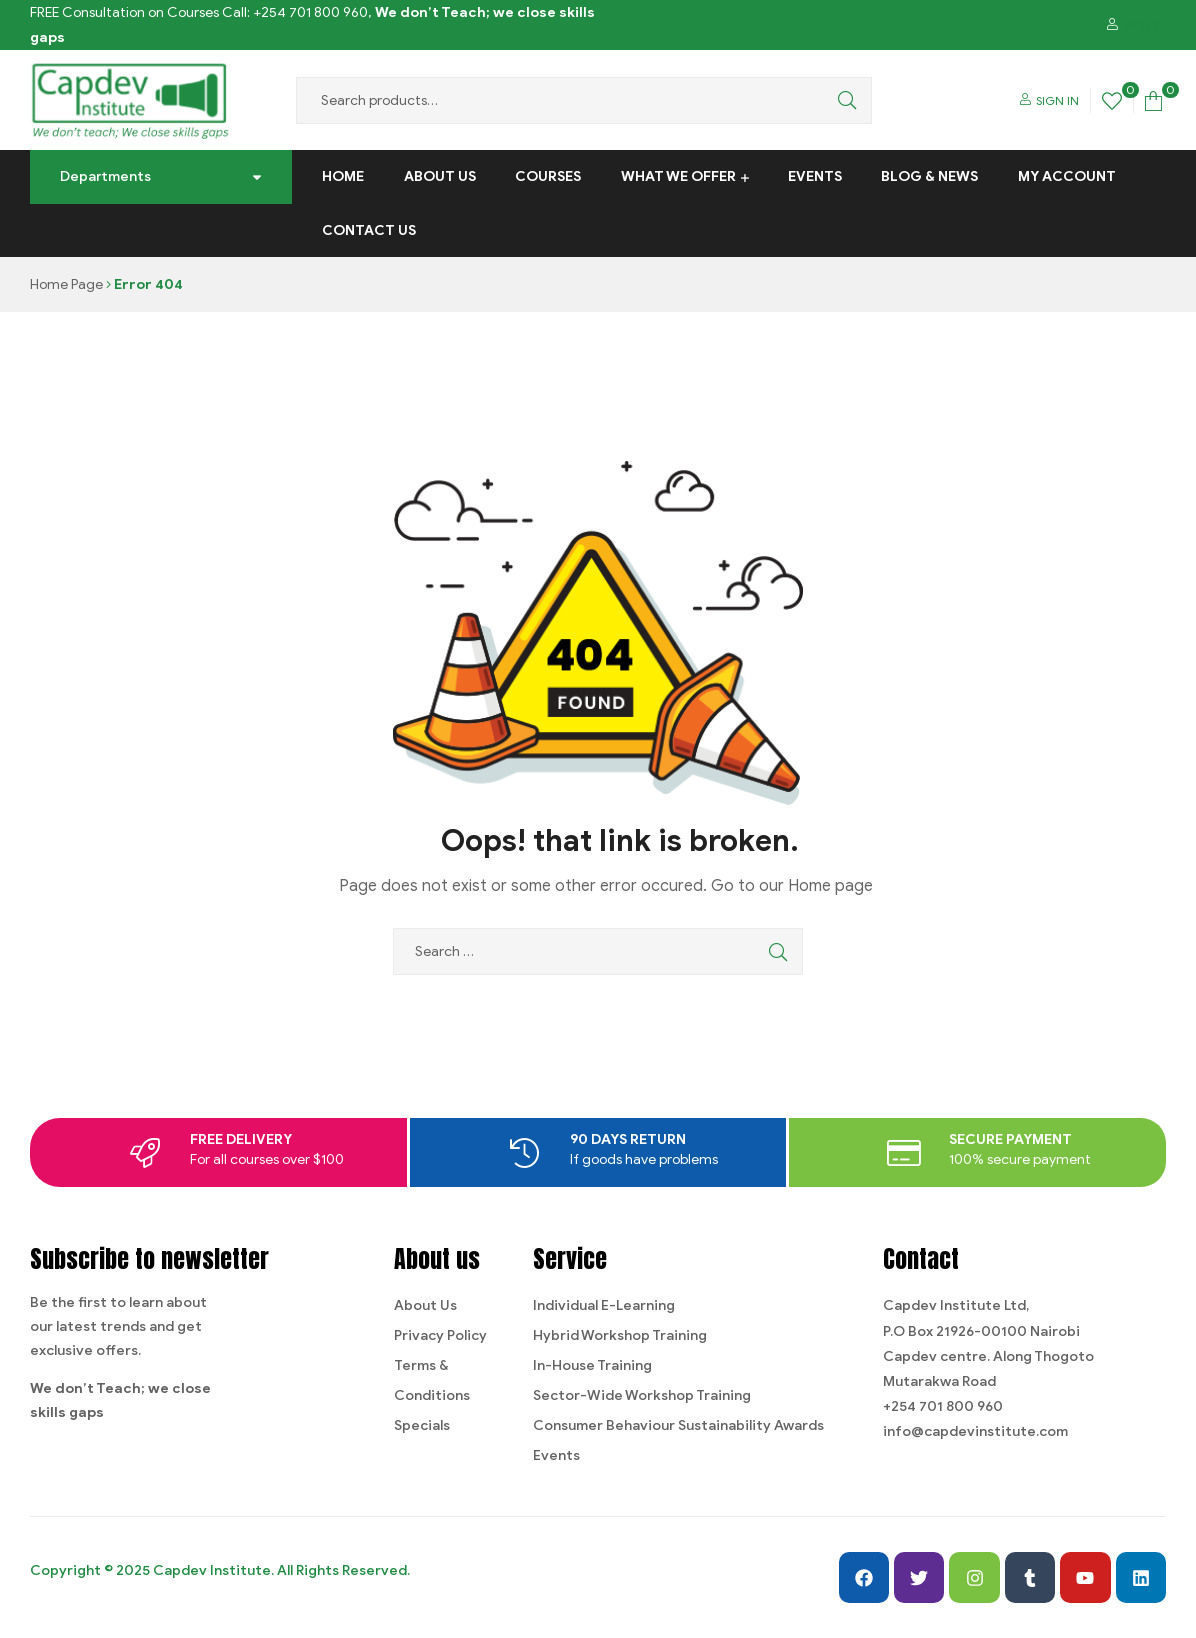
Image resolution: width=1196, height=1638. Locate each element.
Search (842, 100)
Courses (548, 176)
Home (343, 176)
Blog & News (929, 176)
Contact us (369, 230)
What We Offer (678, 176)
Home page (830, 886)
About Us (440, 176)
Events (815, 176)
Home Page (66, 284)
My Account (1067, 176)
